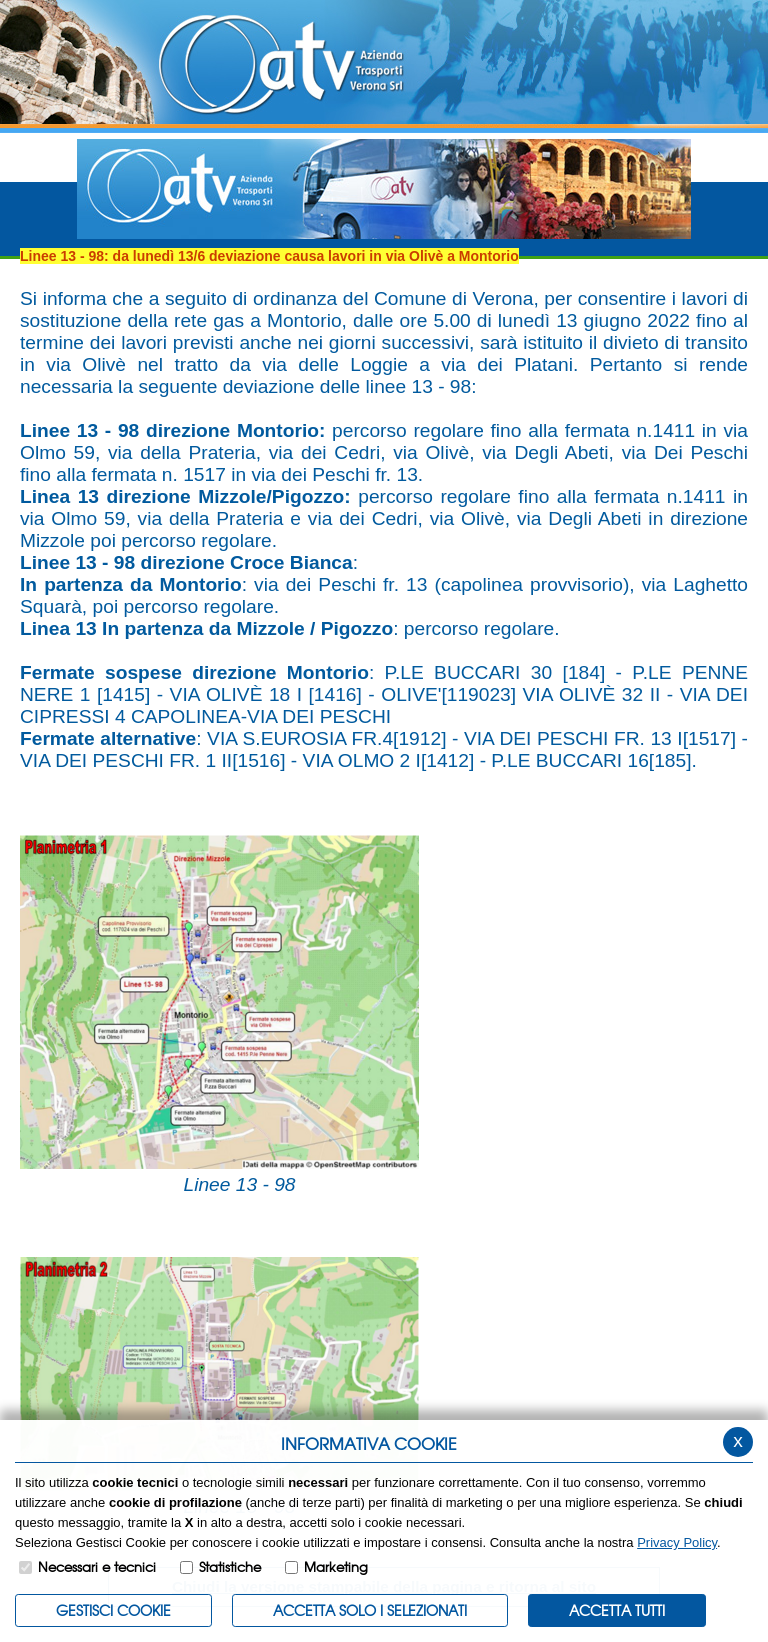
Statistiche (230, 1566)
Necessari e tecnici (97, 1566)
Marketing (336, 1566)
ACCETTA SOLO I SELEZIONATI (370, 1610)
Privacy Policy (677, 1542)
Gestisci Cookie (113, 1610)
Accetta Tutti (617, 1610)
